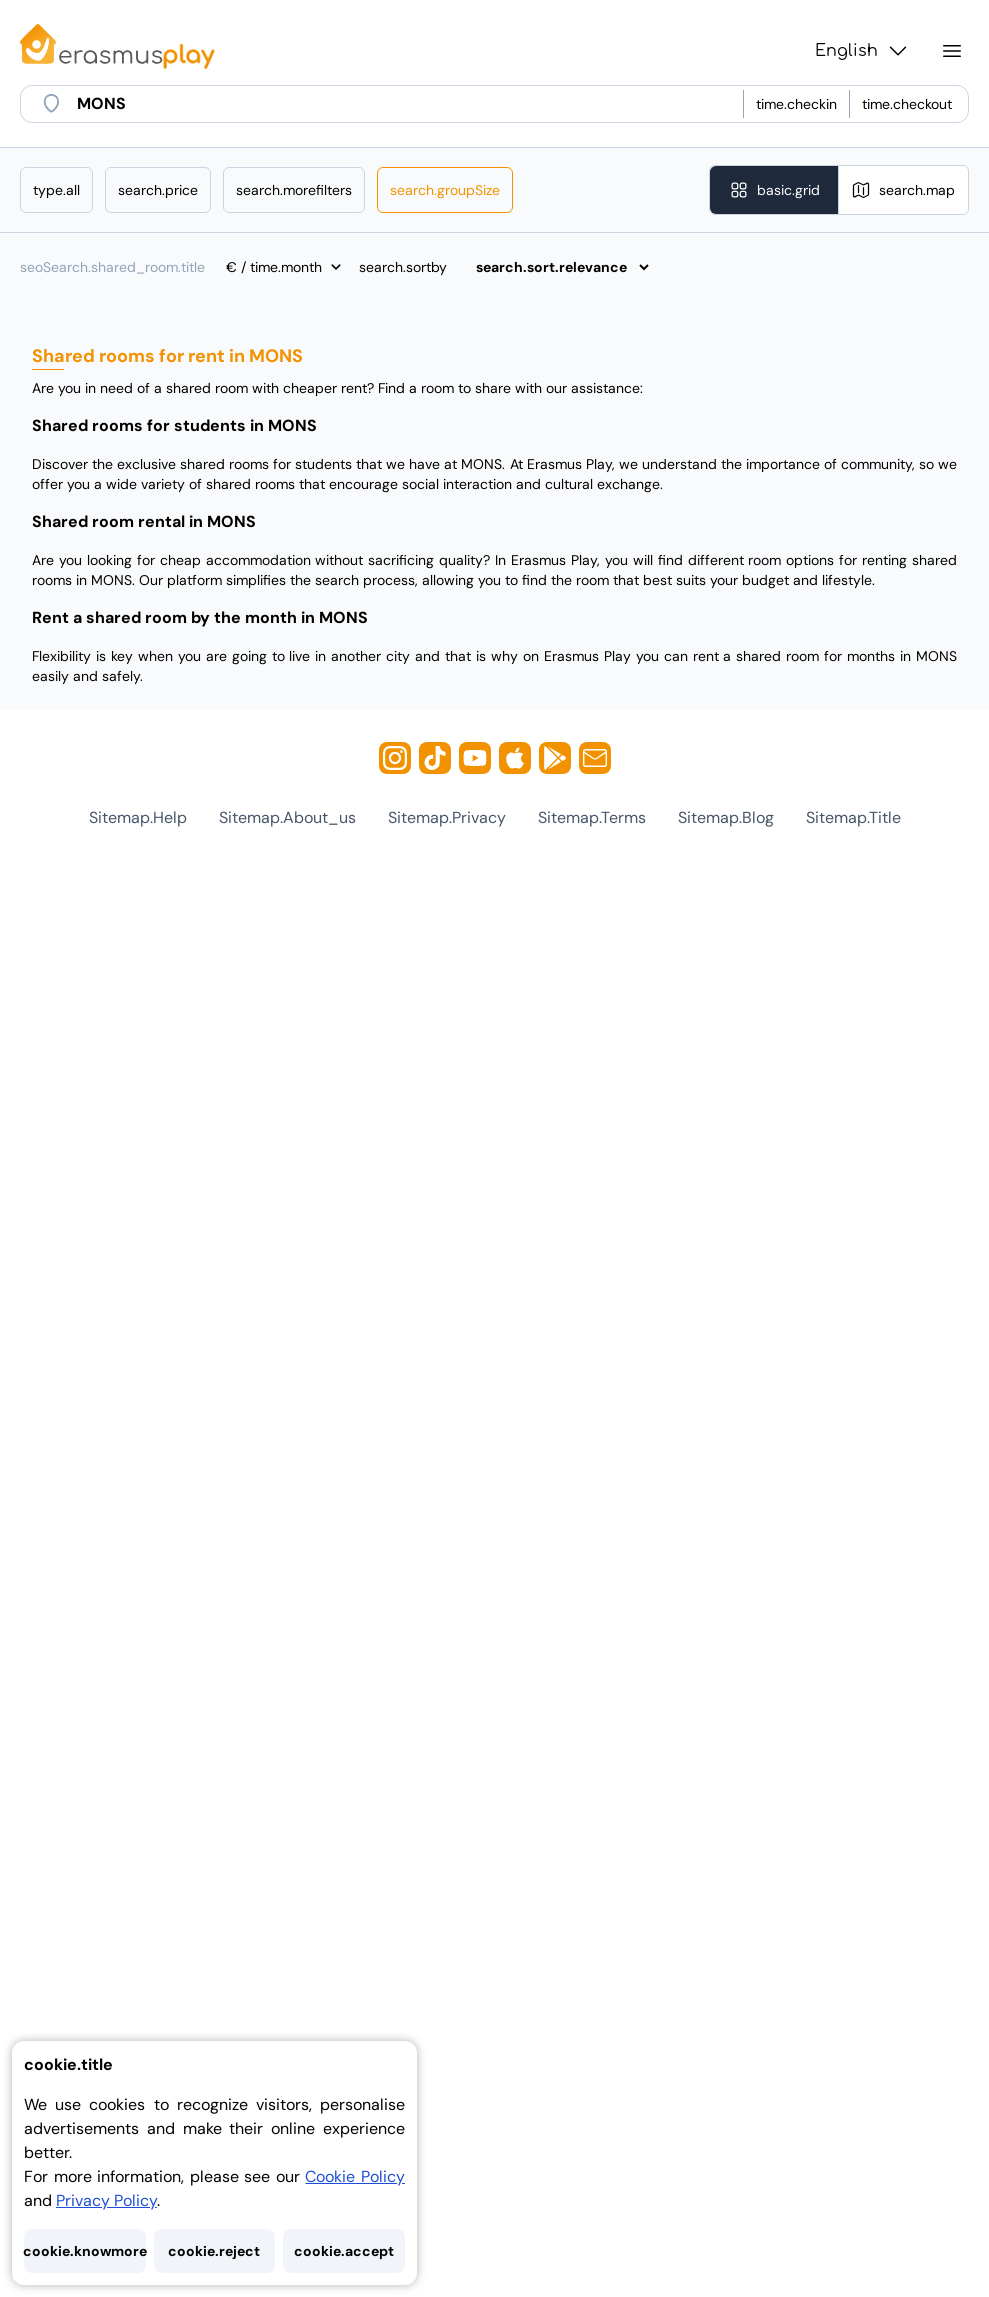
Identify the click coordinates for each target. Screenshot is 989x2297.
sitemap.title (853, 817)
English (862, 51)
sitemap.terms (592, 817)
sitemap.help (138, 817)
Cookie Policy (355, 2176)
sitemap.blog (726, 817)
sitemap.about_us (287, 817)
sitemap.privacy (447, 817)
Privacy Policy (106, 2200)
